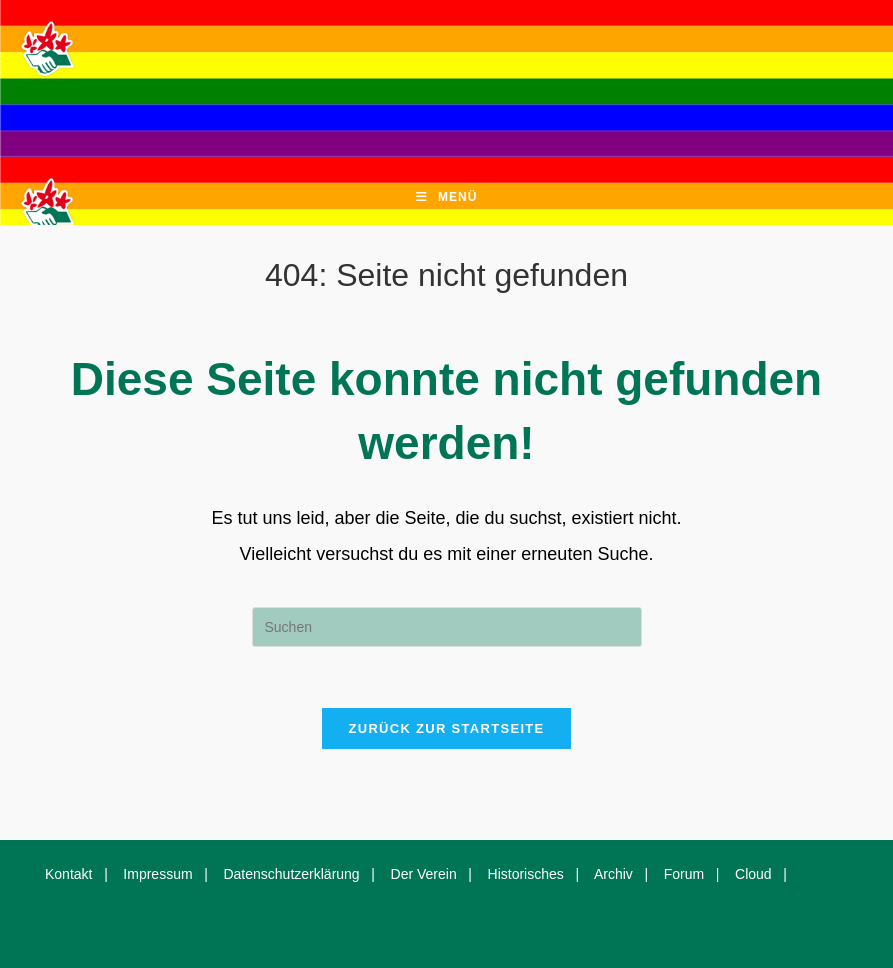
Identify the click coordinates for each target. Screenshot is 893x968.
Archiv (613, 874)
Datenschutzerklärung (291, 874)
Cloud (753, 874)
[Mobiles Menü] (447, 197)
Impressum (157, 874)
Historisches (526, 874)
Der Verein (424, 874)
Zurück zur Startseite (446, 728)
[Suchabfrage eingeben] (447, 627)
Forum (684, 874)
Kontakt (68, 874)
